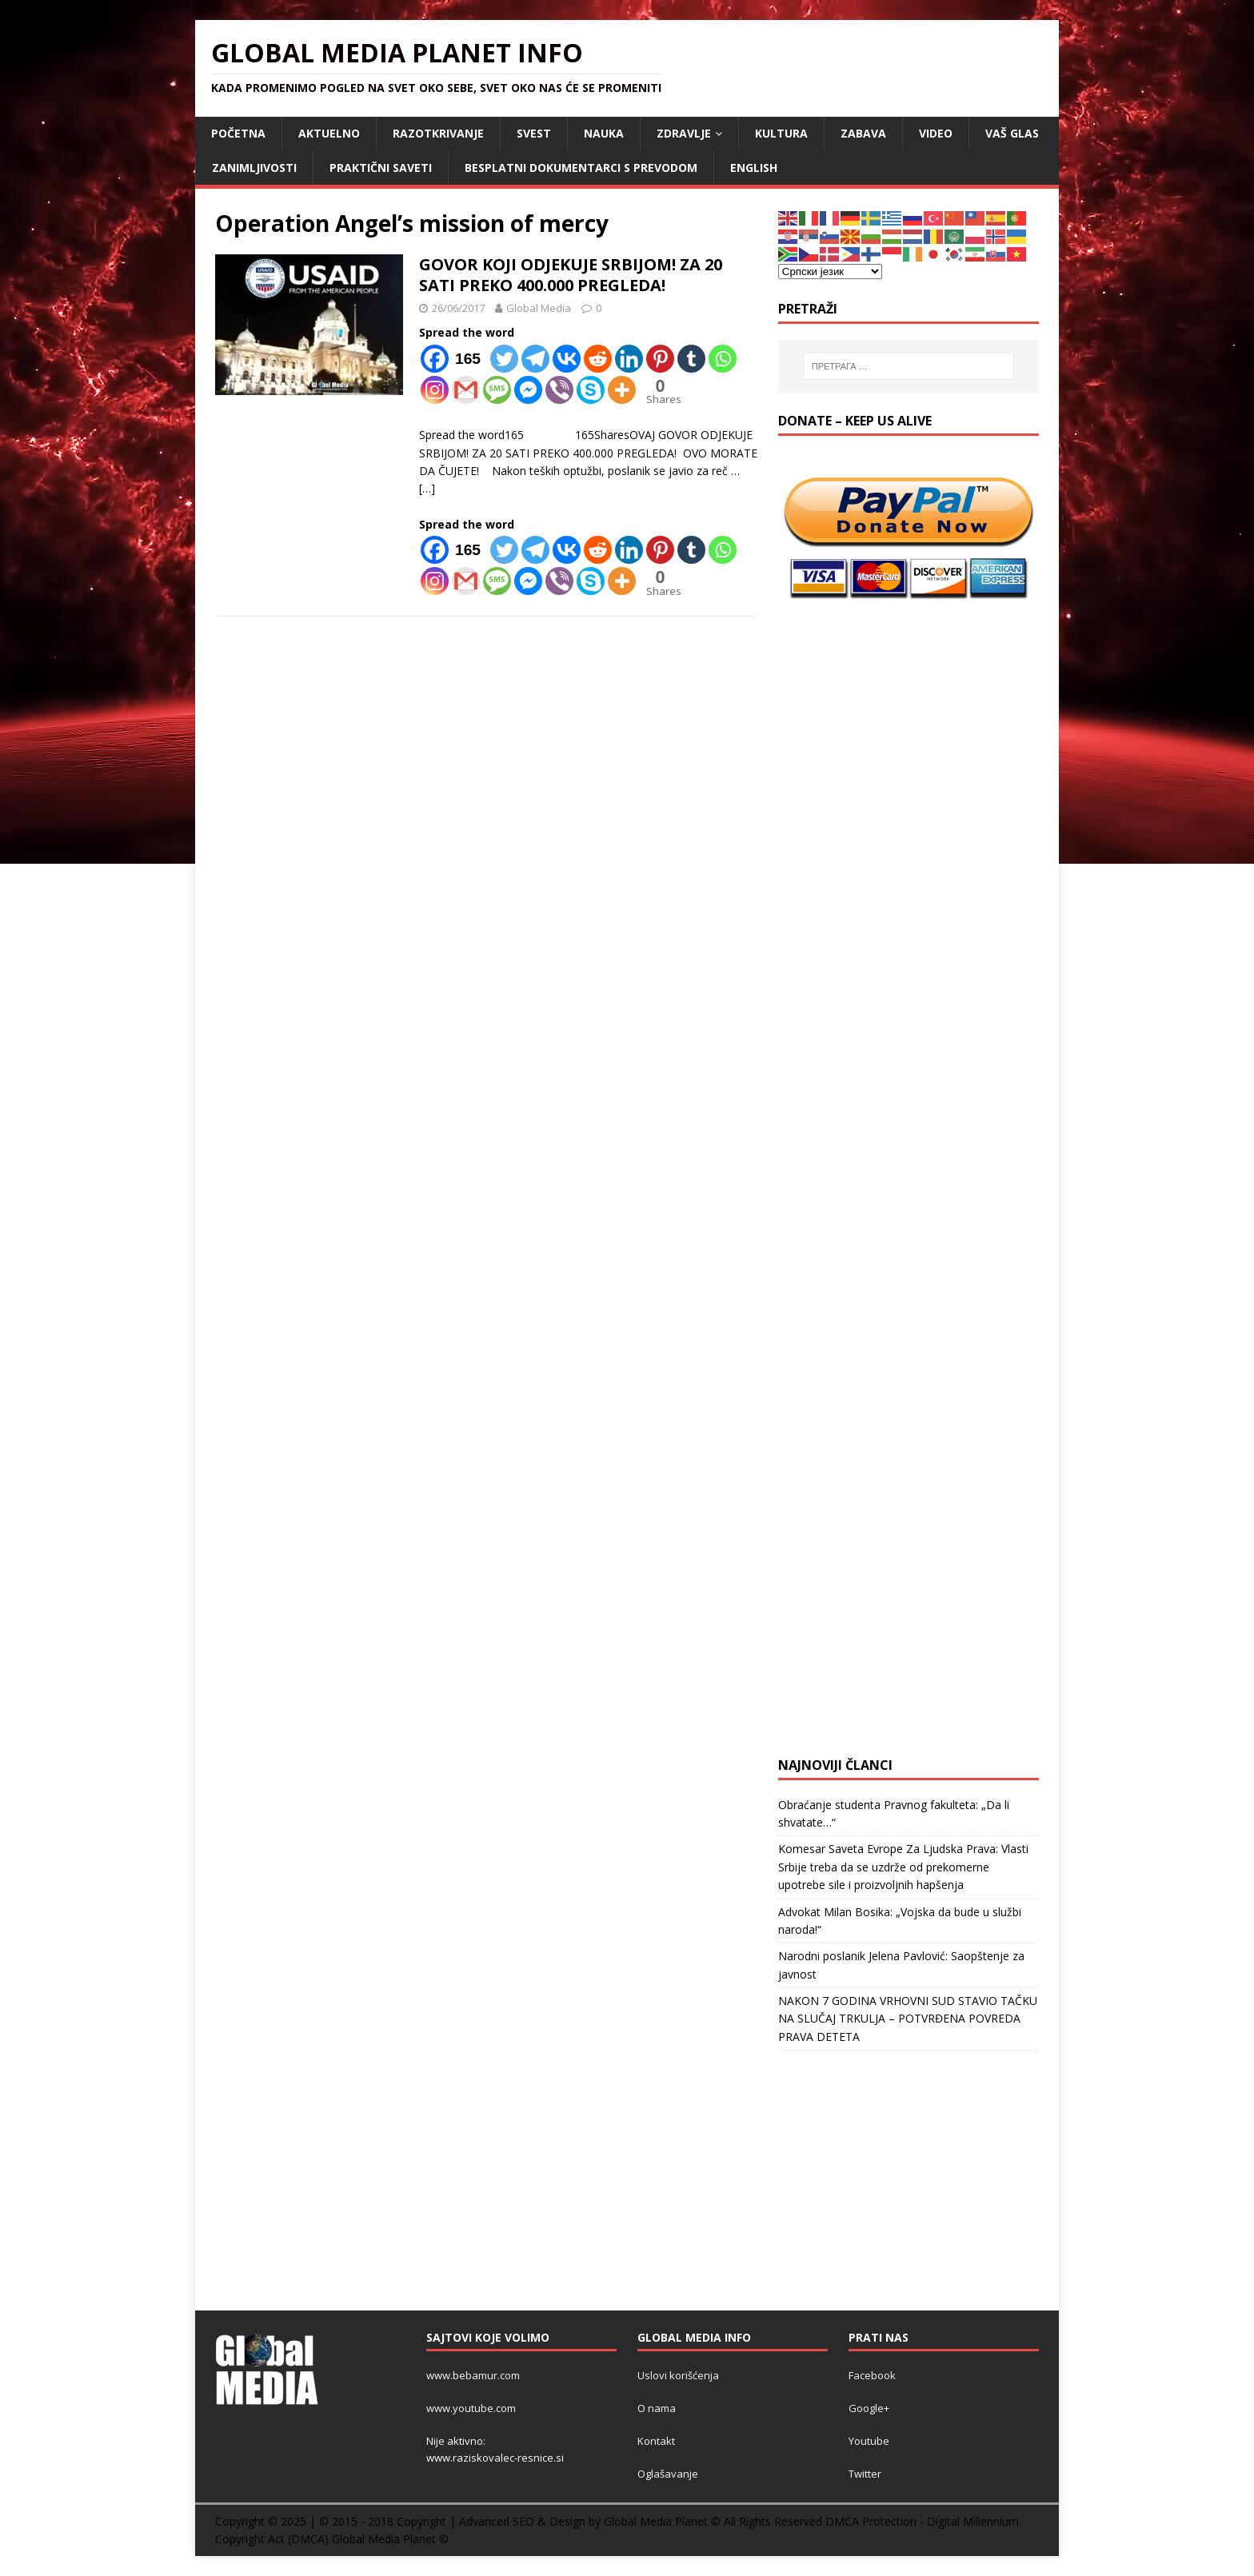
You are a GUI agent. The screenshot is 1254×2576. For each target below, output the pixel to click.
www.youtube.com (471, 2408)
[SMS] (497, 390)
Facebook (872, 2375)
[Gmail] (466, 390)
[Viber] (559, 390)
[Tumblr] (691, 359)
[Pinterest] (660, 359)
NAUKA (604, 133)
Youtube (869, 2441)
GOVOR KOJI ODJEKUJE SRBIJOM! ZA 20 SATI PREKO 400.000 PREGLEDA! (570, 275)
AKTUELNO (329, 133)
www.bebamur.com (473, 2375)
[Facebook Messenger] (528, 390)
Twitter (865, 2473)
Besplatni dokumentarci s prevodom (581, 167)
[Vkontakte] (567, 359)
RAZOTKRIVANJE (438, 133)
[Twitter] (504, 359)
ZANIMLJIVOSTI (254, 167)
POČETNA (238, 133)
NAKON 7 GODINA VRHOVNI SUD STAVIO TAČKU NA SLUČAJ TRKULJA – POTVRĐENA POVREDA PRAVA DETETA (907, 2018)
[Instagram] (435, 390)
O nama (656, 2408)
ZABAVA (863, 133)
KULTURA (781, 133)
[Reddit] (598, 359)
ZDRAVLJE (684, 133)
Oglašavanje (667, 2473)
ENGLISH (753, 167)
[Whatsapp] (723, 359)
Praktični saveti (380, 167)
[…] (427, 488)
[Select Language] (830, 271)
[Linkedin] (629, 359)
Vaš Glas (1012, 133)
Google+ (869, 2408)
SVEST (534, 133)
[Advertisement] (908, 721)
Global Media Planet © (390, 2538)
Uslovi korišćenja (678, 2375)
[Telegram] (535, 359)
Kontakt (656, 2441)
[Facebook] (454, 359)
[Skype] (591, 390)
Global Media (538, 308)
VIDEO (935, 133)
